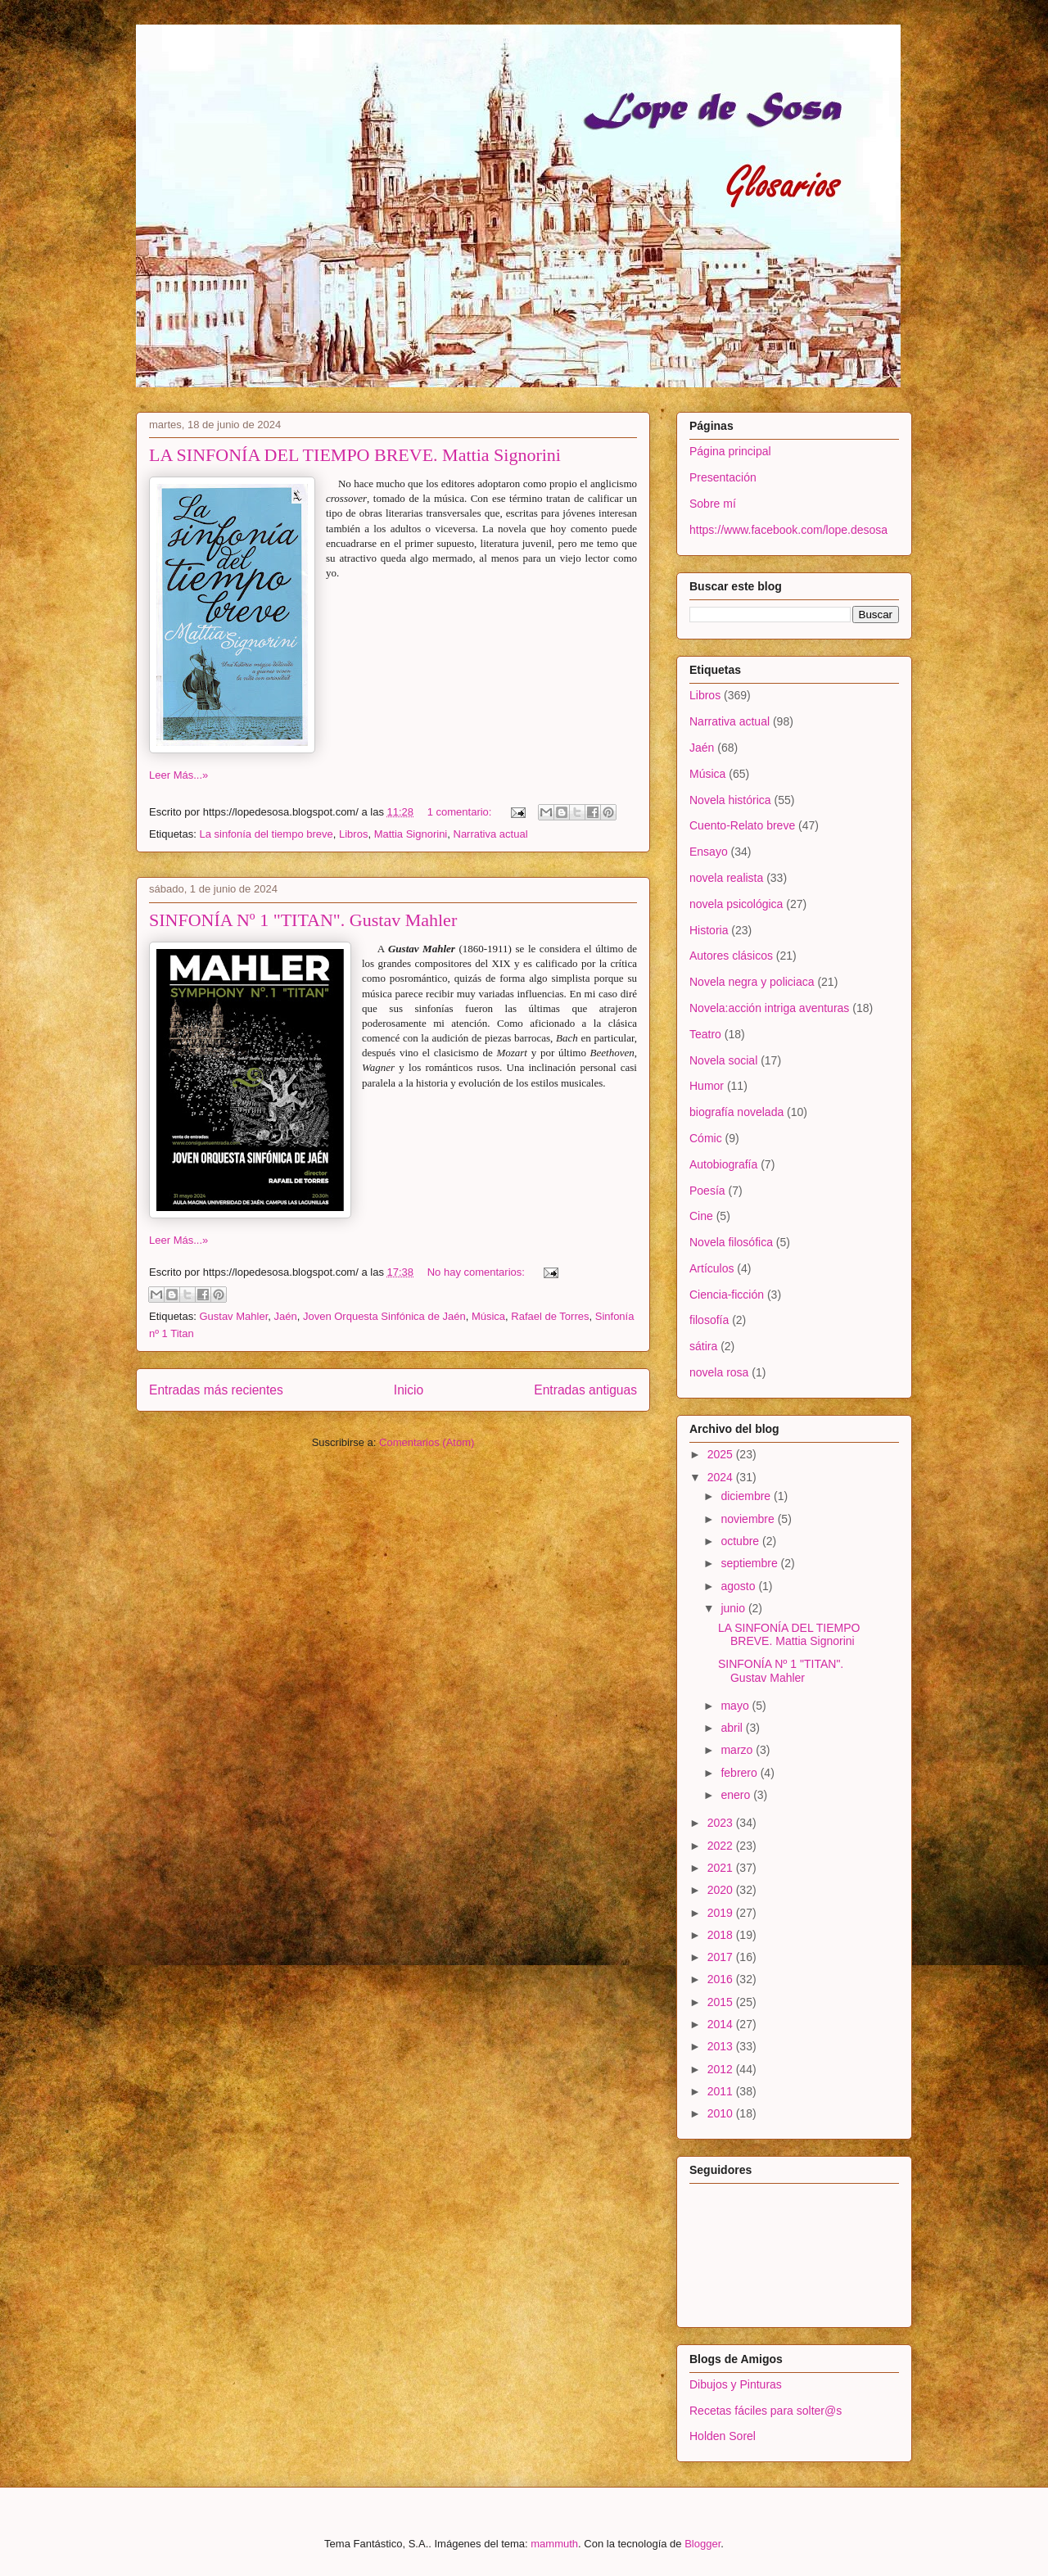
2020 (721, 1889)
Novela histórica (730, 800)
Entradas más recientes (216, 1390)
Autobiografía (723, 1164)
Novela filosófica (731, 1242)
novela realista (726, 877)
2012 (721, 2069)
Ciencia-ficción (726, 1294)
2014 (721, 2024)
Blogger (702, 2544)
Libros (353, 834)
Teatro (705, 1034)
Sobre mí (712, 503)
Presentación (723, 477)
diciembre (747, 1496)
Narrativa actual (491, 834)
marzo (738, 1749)
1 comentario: (461, 812)
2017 (721, 1957)
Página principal (730, 451)
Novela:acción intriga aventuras (769, 1008)
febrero (740, 1772)
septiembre (750, 1563)
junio (734, 1608)
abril (732, 1727)
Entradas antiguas (585, 1390)
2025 (721, 1454)
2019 (721, 1912)
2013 (721, 2046)
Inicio (408, 1390)
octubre (741, 1541)
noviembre (748, 1518)
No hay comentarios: (477, 1272)
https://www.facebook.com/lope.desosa (788, 529)
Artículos (711, 1268)
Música (488, 1316)
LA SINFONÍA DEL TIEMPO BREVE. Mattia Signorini (355, 455)
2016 (721, 1979)
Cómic (705, 1138)
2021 (721, 1867)
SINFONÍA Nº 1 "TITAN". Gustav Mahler (303, 920)
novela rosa (718, 1372)
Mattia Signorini (411, 834)
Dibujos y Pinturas (735, 2384)
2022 (721, 1845)
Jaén (285, 1316)
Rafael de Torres (550, 1316)
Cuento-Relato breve (742, 825)
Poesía (707, 1190)
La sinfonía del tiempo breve (265, 834)
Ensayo (708, 851)
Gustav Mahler (233, 1316)
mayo (736, 1705)
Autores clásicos (731, 955)
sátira (703, 1346)
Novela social (723, 1060)
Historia (708, 930)
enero (736, 1794)
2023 (721, 1822)
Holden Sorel (722, 2436)
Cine (701, 1215)
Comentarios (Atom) (426, 1442)
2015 (721, 2002)
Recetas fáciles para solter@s (765, 2410)
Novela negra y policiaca (752, 981)
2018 (721, 1934)
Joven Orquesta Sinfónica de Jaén (384, 1316)
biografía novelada (736, 1112)
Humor (706, 1085)
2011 (721, 2091)
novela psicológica (736, 904)
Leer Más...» (178, 775)
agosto (739, 1586)
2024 (721, 1477)
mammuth (554, 2544)
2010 (721, 2113)
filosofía (709, 1319)
